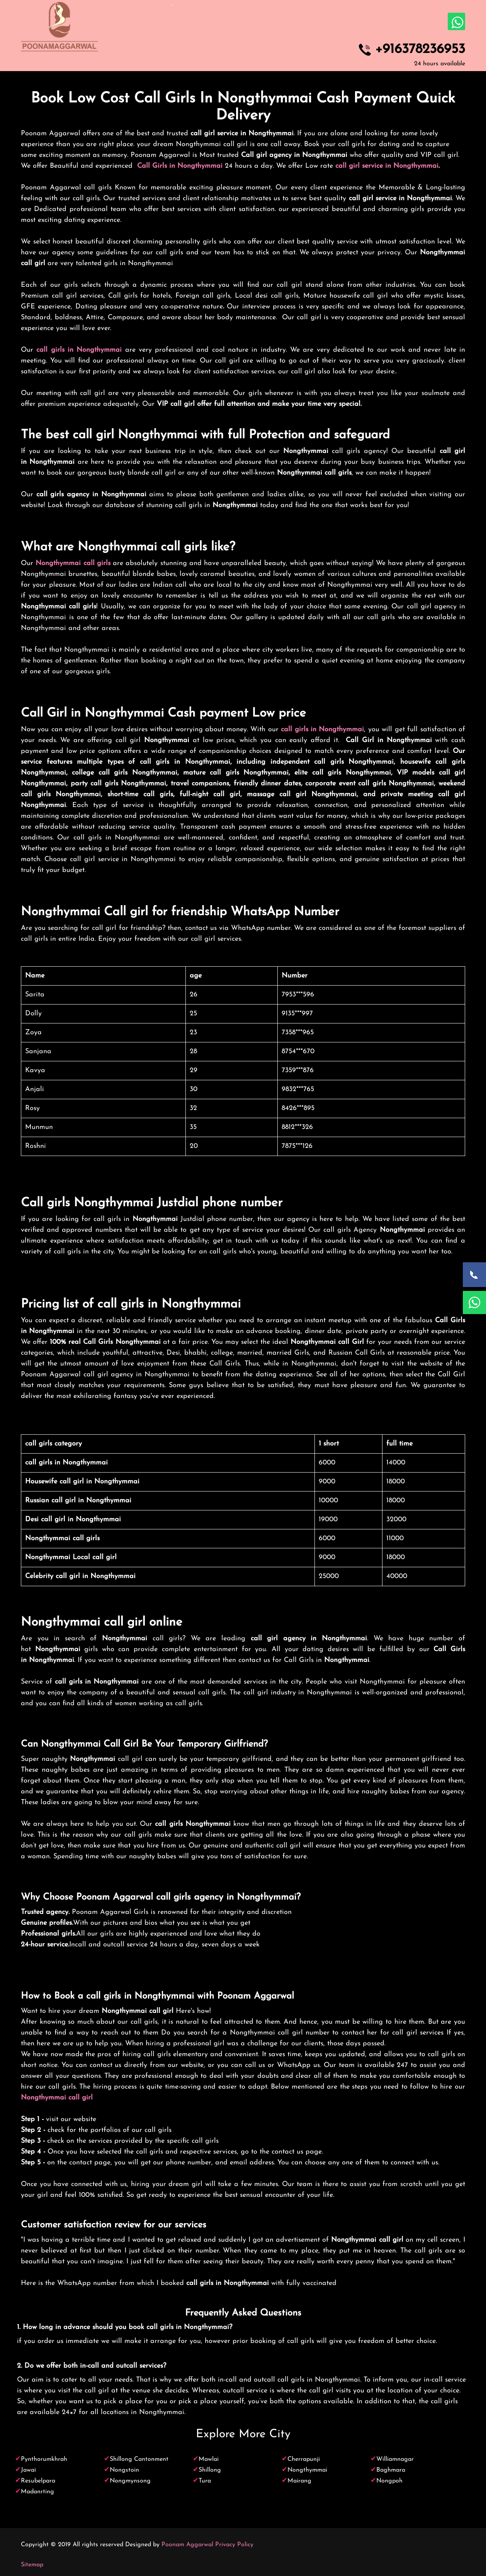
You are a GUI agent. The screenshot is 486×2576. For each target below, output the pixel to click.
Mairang (299, 2481)
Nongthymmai (307, 2470)
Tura (205, 2481)
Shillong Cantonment (139, 2459)
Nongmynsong (130, 2481)
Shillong (210, 2470)
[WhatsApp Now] (474, 1302)
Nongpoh (389, 2481)
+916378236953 (420, 50)
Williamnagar (395, 2459)
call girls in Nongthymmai (79, 350)
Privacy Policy (234, 2545)
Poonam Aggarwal (187, 2545)
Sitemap (32, 2565)
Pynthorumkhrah (44, 2459)
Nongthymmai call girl (57, 2097)
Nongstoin (124, 2470)
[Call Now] (474, 1274)
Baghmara (390, 2470)
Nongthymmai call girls (73, 563)
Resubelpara (38, 2481)
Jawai (28, 2470)
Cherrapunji (303, 2459)
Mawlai (209, 2459)
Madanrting (37, 2492)
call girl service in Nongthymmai (386, 166)
